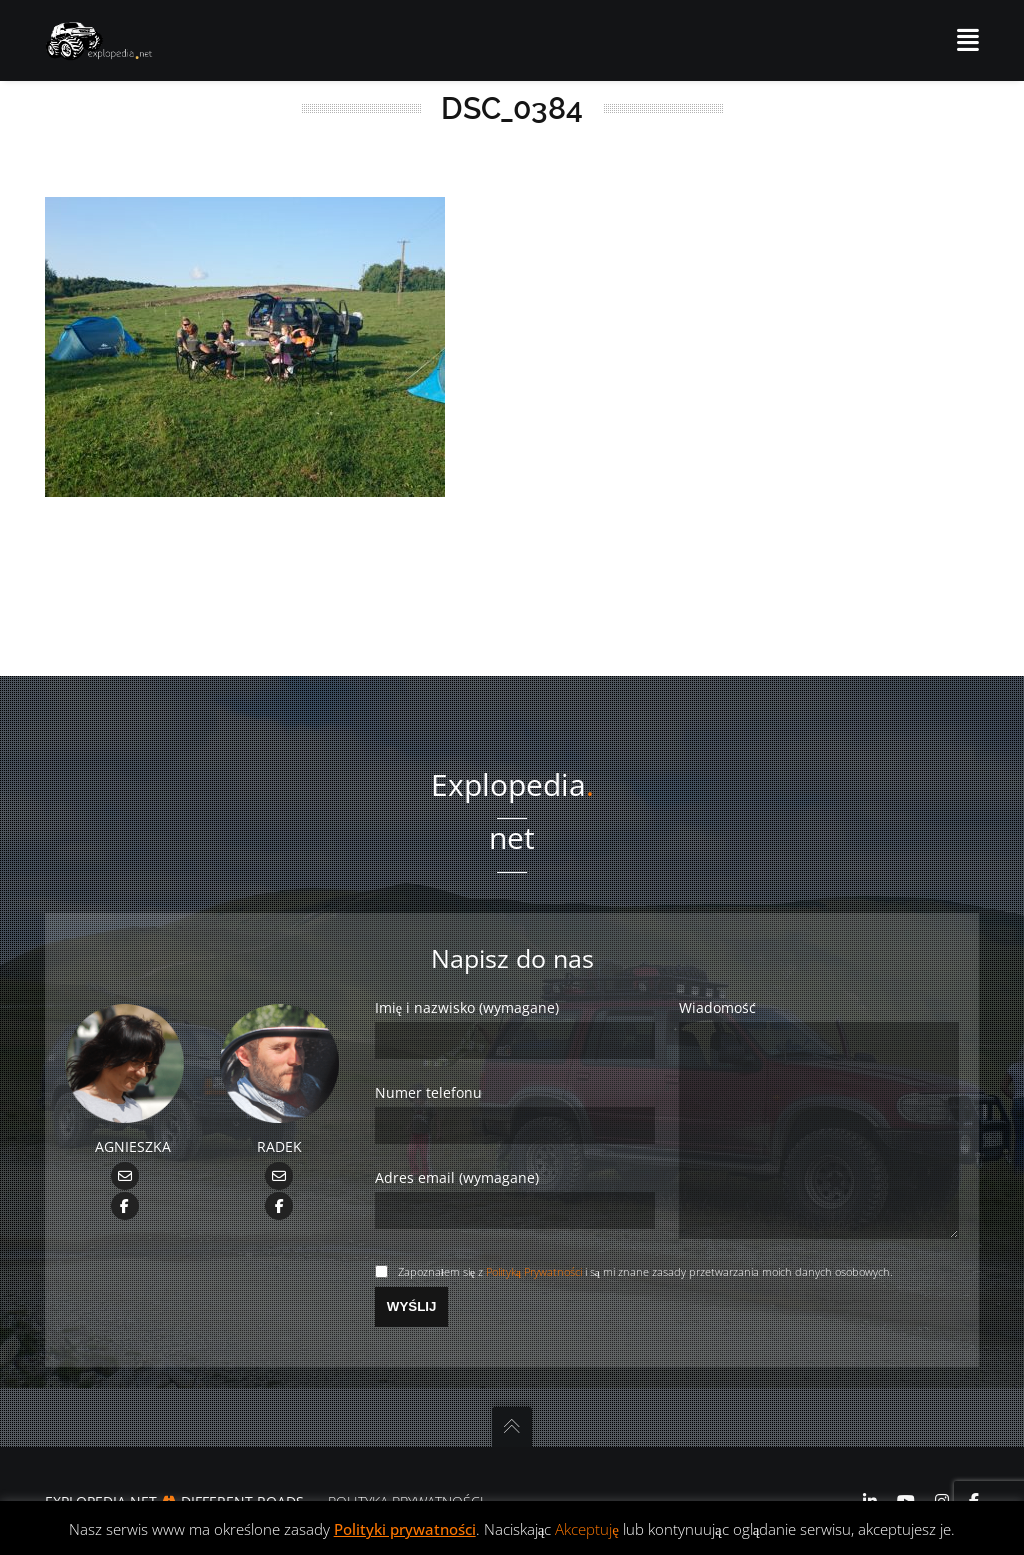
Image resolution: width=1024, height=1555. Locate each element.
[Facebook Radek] (279, 1164)
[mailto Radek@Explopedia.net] (279, 1135)
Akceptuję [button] (587, 1529)
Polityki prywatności (405, 1529)
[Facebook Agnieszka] (124, 1164)
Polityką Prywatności (534, 1271)
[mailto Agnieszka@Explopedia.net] (124, 1135)
